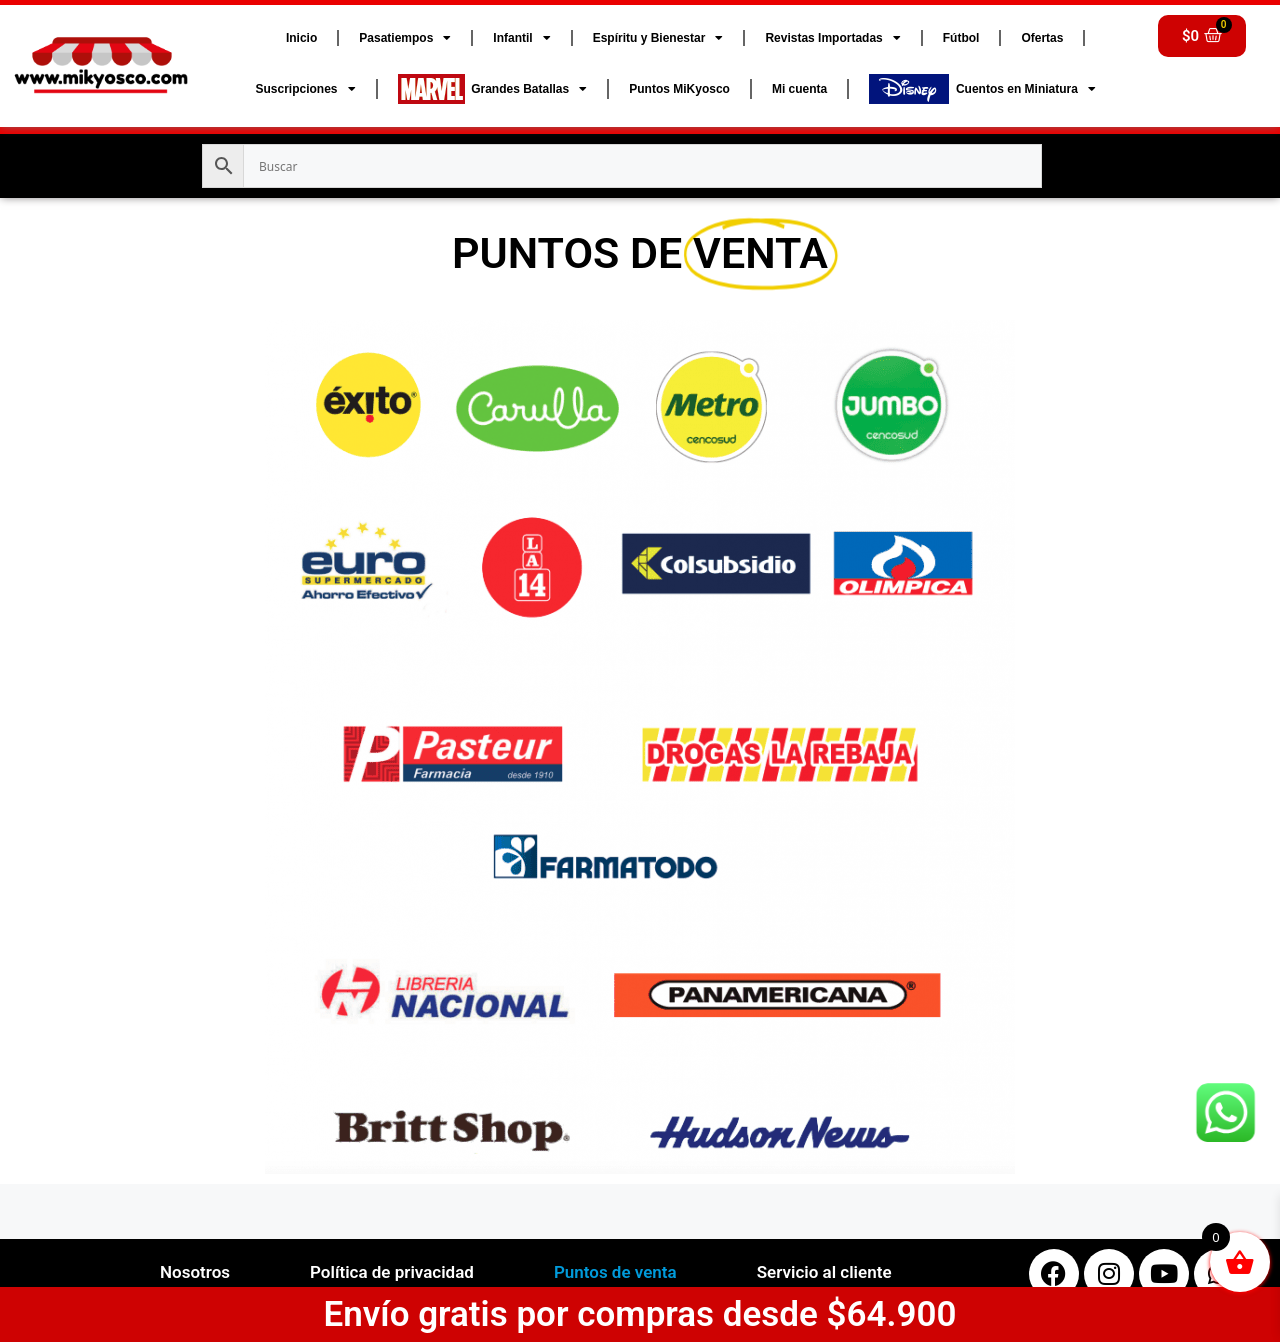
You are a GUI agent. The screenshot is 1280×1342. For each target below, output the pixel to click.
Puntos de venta (615, 1272)
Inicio (301, 38)
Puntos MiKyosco (679, 89)
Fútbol (961, 38)
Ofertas (1042, 38)
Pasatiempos (405, 38)
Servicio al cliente (824, 1272)
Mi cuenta (799, 89)
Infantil (521, 38)
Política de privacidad (392, 1272)
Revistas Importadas (832, 38)
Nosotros (195, 1272)
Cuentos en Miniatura (982, 89)
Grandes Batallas (493, 89)
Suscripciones (305, 89)
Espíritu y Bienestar (658, 38)
